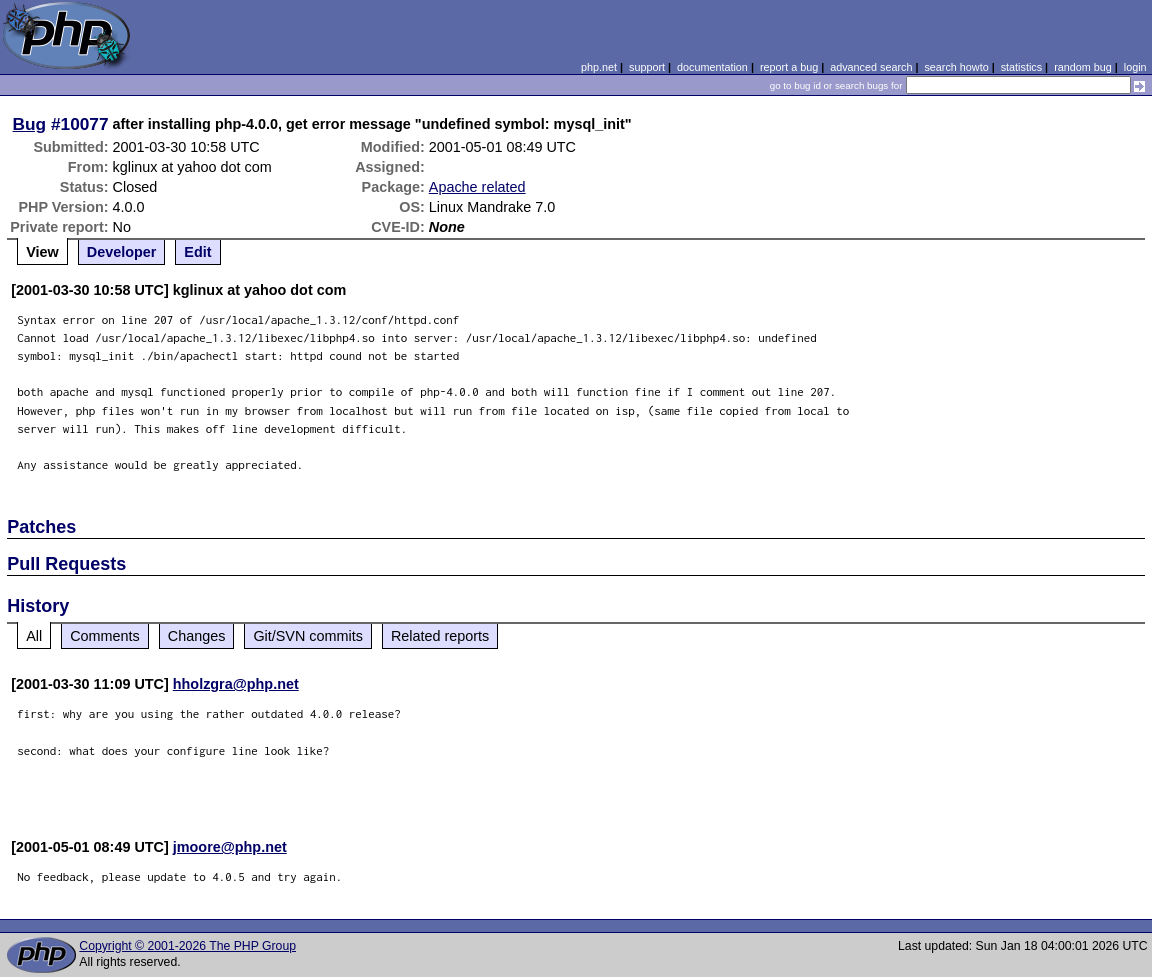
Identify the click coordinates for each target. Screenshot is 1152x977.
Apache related (477, 187)
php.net (599, 67)
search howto (956, 67)
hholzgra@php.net (236, 684)
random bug (1083, 67)
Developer (122, 252)
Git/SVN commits (308, 636)
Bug (30, 124)
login (1135, 67)
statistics (1021, 67)
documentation (712, 67)
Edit (197, 252)
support (647, 67)
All (34, 636)
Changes (197, 636)
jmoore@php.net (230, 847)
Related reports (440, 636)
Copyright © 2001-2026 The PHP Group (187, 946)
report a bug (789, 67)
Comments (105, 636)
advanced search (871, 67)
